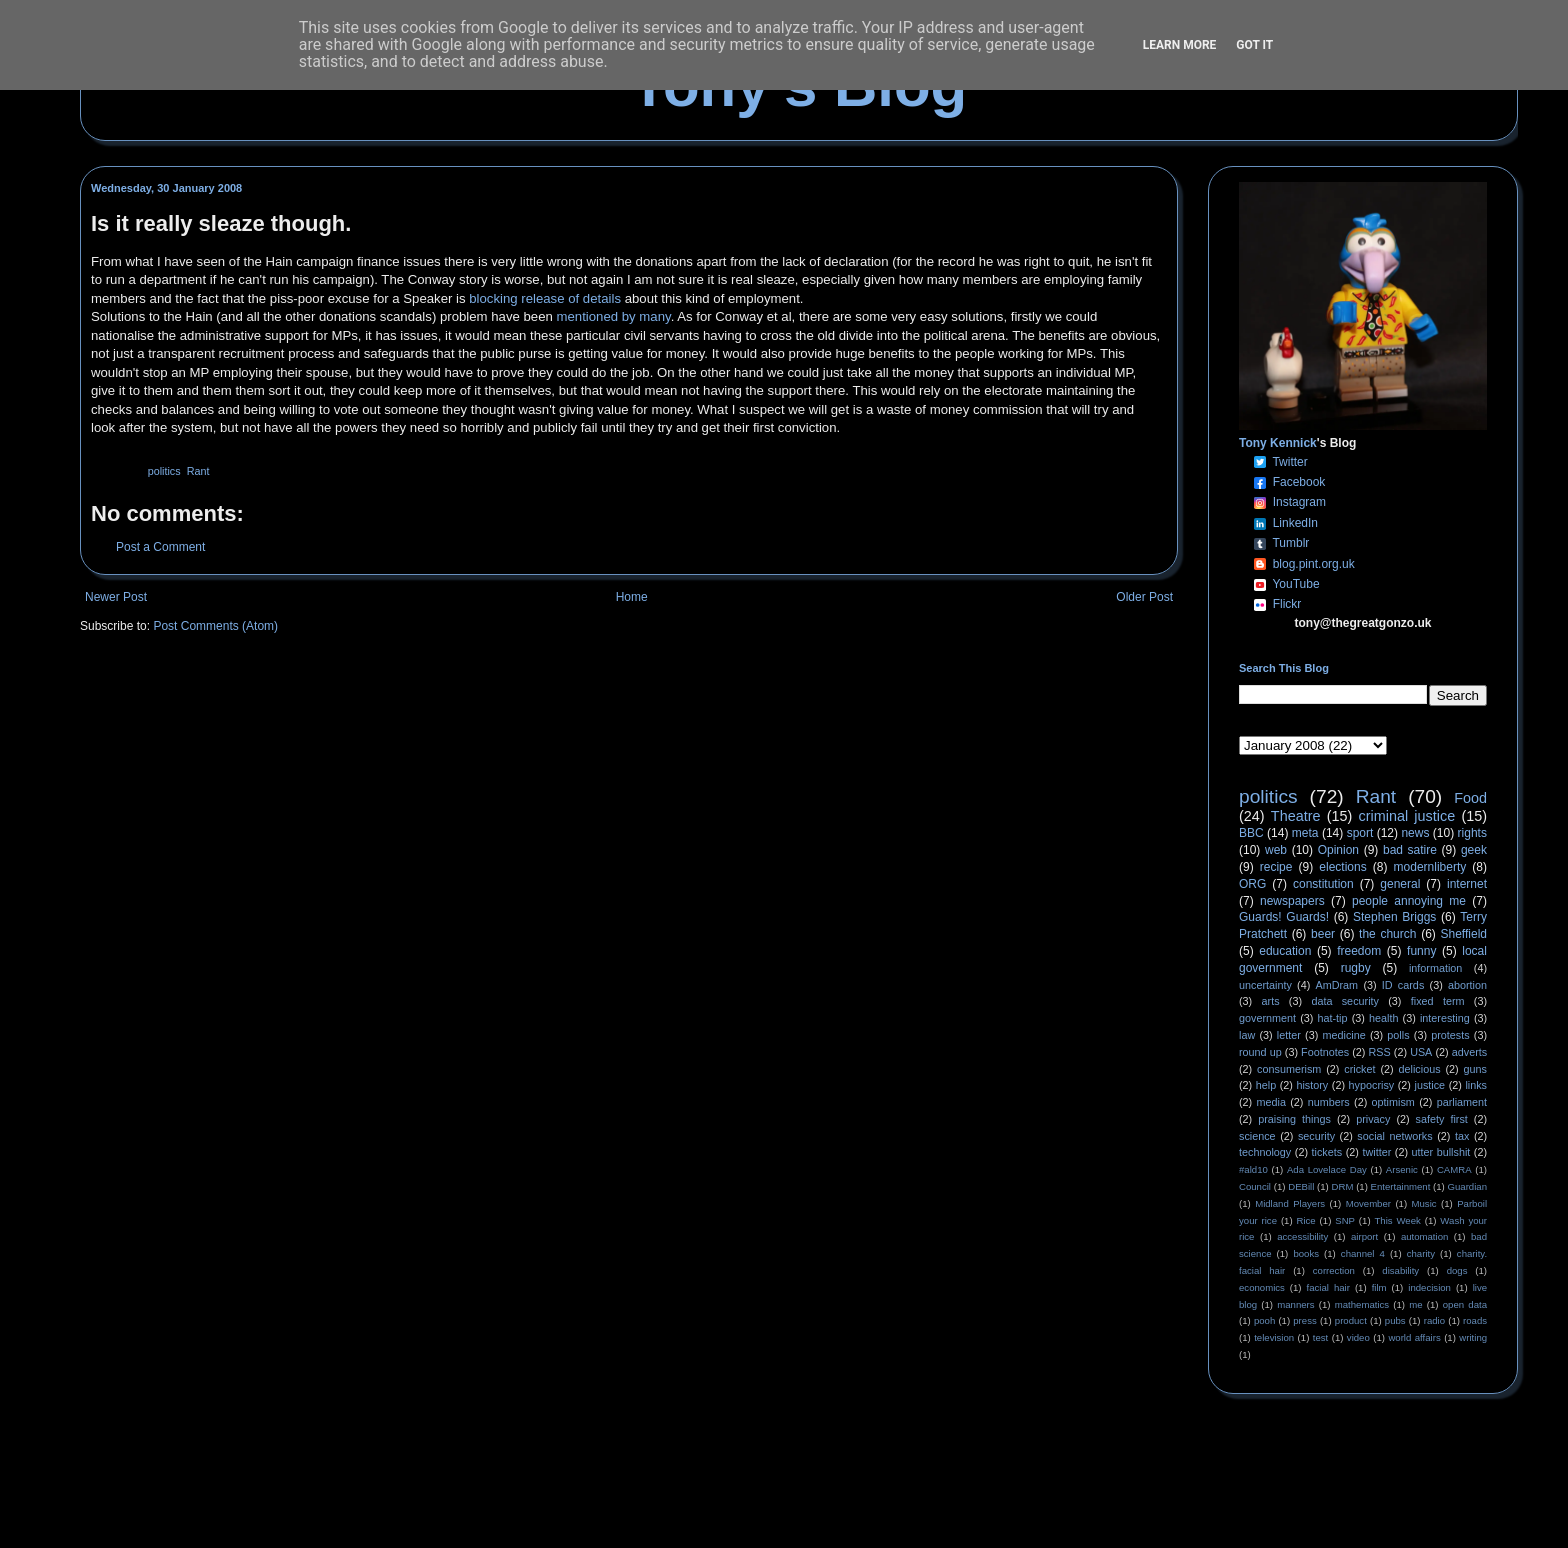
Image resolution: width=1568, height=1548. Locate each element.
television (1274, 1337)
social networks (1394, 1136)
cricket (1359, 1069)
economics (1262, 1287)
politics (164, 471)
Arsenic (1402, 1169)
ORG (1252, 884)
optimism (1393, 1102)
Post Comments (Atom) (215, 626)
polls (1398, 1035)
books (1306, 1253)
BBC (1251, 833)
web (1276, 850)
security (1316, 1136)
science (1257, 1136)
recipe (1276, 867)
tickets (1327, 1152)
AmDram (1337, 985)
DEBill (1301, 1186)
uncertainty (1265, 985)
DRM (1343, 1186)
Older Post (1144, 597)
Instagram (1299, 502)
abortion (1467, 985)
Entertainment (1401, 1186)
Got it (1254, 45)
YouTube (1295, 584)
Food (1470, 798)
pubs (1395, 1320)
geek (1474, 850)
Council (1255, 1186)
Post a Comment (160, 547)
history (1312, 1085)
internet (1467, 884)
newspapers (1292, 901)
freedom (1359, 951)
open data (1465, 1304)
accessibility (1302, 1236)
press (1304, 1320)
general (1400, 884)
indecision (1429, 1287)
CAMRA (1454, 1169)
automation (1424, 1236)
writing (1473, 1337)
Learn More (1180, 45)
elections (1342, 867)
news (1415, 833)
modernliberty (1430, 867)
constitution (1323, 884)
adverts (1469, 1052)
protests (1450, 1035)
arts (1271, 1001)
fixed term (1438, 1001)
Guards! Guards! (1284, 917)
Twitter (1289, 462)
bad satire (1410, 850)
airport (1364, 1236)
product (1351, 1320)
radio (1434, 1320)
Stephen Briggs (1394, 917)
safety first (1442, 1119)
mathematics (1362, 1304)
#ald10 (1253, 1169)
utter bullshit (1441, 1152)
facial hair (1328, 1287)
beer (1323, 934)
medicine (1344, 1035)
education (1285, 951)
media (1271, 1102)
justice (1429, 1085)
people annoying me (1409, 901)
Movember (1368, 1203)
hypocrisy (1372, 1085)
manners (1295, 1304)
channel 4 (1363, 1253)
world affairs (1414, 1337)
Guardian (1467, 1186)
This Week (1397, 1220)
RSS (1380, 1052)
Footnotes (1325, 1052)
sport (1360, 833)
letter (1289, 1035)
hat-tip (1333, 1018)
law (1247, 1035)
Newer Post (116, 597)
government (1267, 1018)
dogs (1457, 1270)
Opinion (1338, 850)
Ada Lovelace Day (1327, 1169)
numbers (1329, 1102)
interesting (1445, 1018)
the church (1387, 934)
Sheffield (1463, 934)
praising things (1294, 1119)
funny (1421, 951)
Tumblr (1290, 543)
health (1383, 1018)
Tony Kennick (1278, 443)
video (1358, 1337)
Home (632, 597)
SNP (1345, 1220)
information (1435, 968)
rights (1472, 833)
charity (1421, 1253)
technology (1265, 1152)
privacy (1373, 1119)
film (1379, 1287)
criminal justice (1407, 816)
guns (1475, 1069)
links (1476, 1085)
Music (1424, 1203)
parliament (1462, 1102)
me (1415, 1304)
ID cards (1403, 985)
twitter (1376, 1152)
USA (1421, 1052)
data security (1345, 1001)
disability (1400, 1270)
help (1266, 1085)
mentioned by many (614, 316)
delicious (1420, 1069)
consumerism (1289, 1069)
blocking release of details (545, 298)
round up (1260, 1052)
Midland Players (1290, 1203)
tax (1462, 1136)
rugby (1356, 968)
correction (1334, 1270)
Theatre (1296, 816)
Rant (198, 471)
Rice (1306, 1220)
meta (1305, 833)
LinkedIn (1295, 523)
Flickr (1287, 604)
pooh (1264, 1320)
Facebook (1299, 482)
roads (1475, 1320)
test (1320, 1337)
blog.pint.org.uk (1314, 564)
